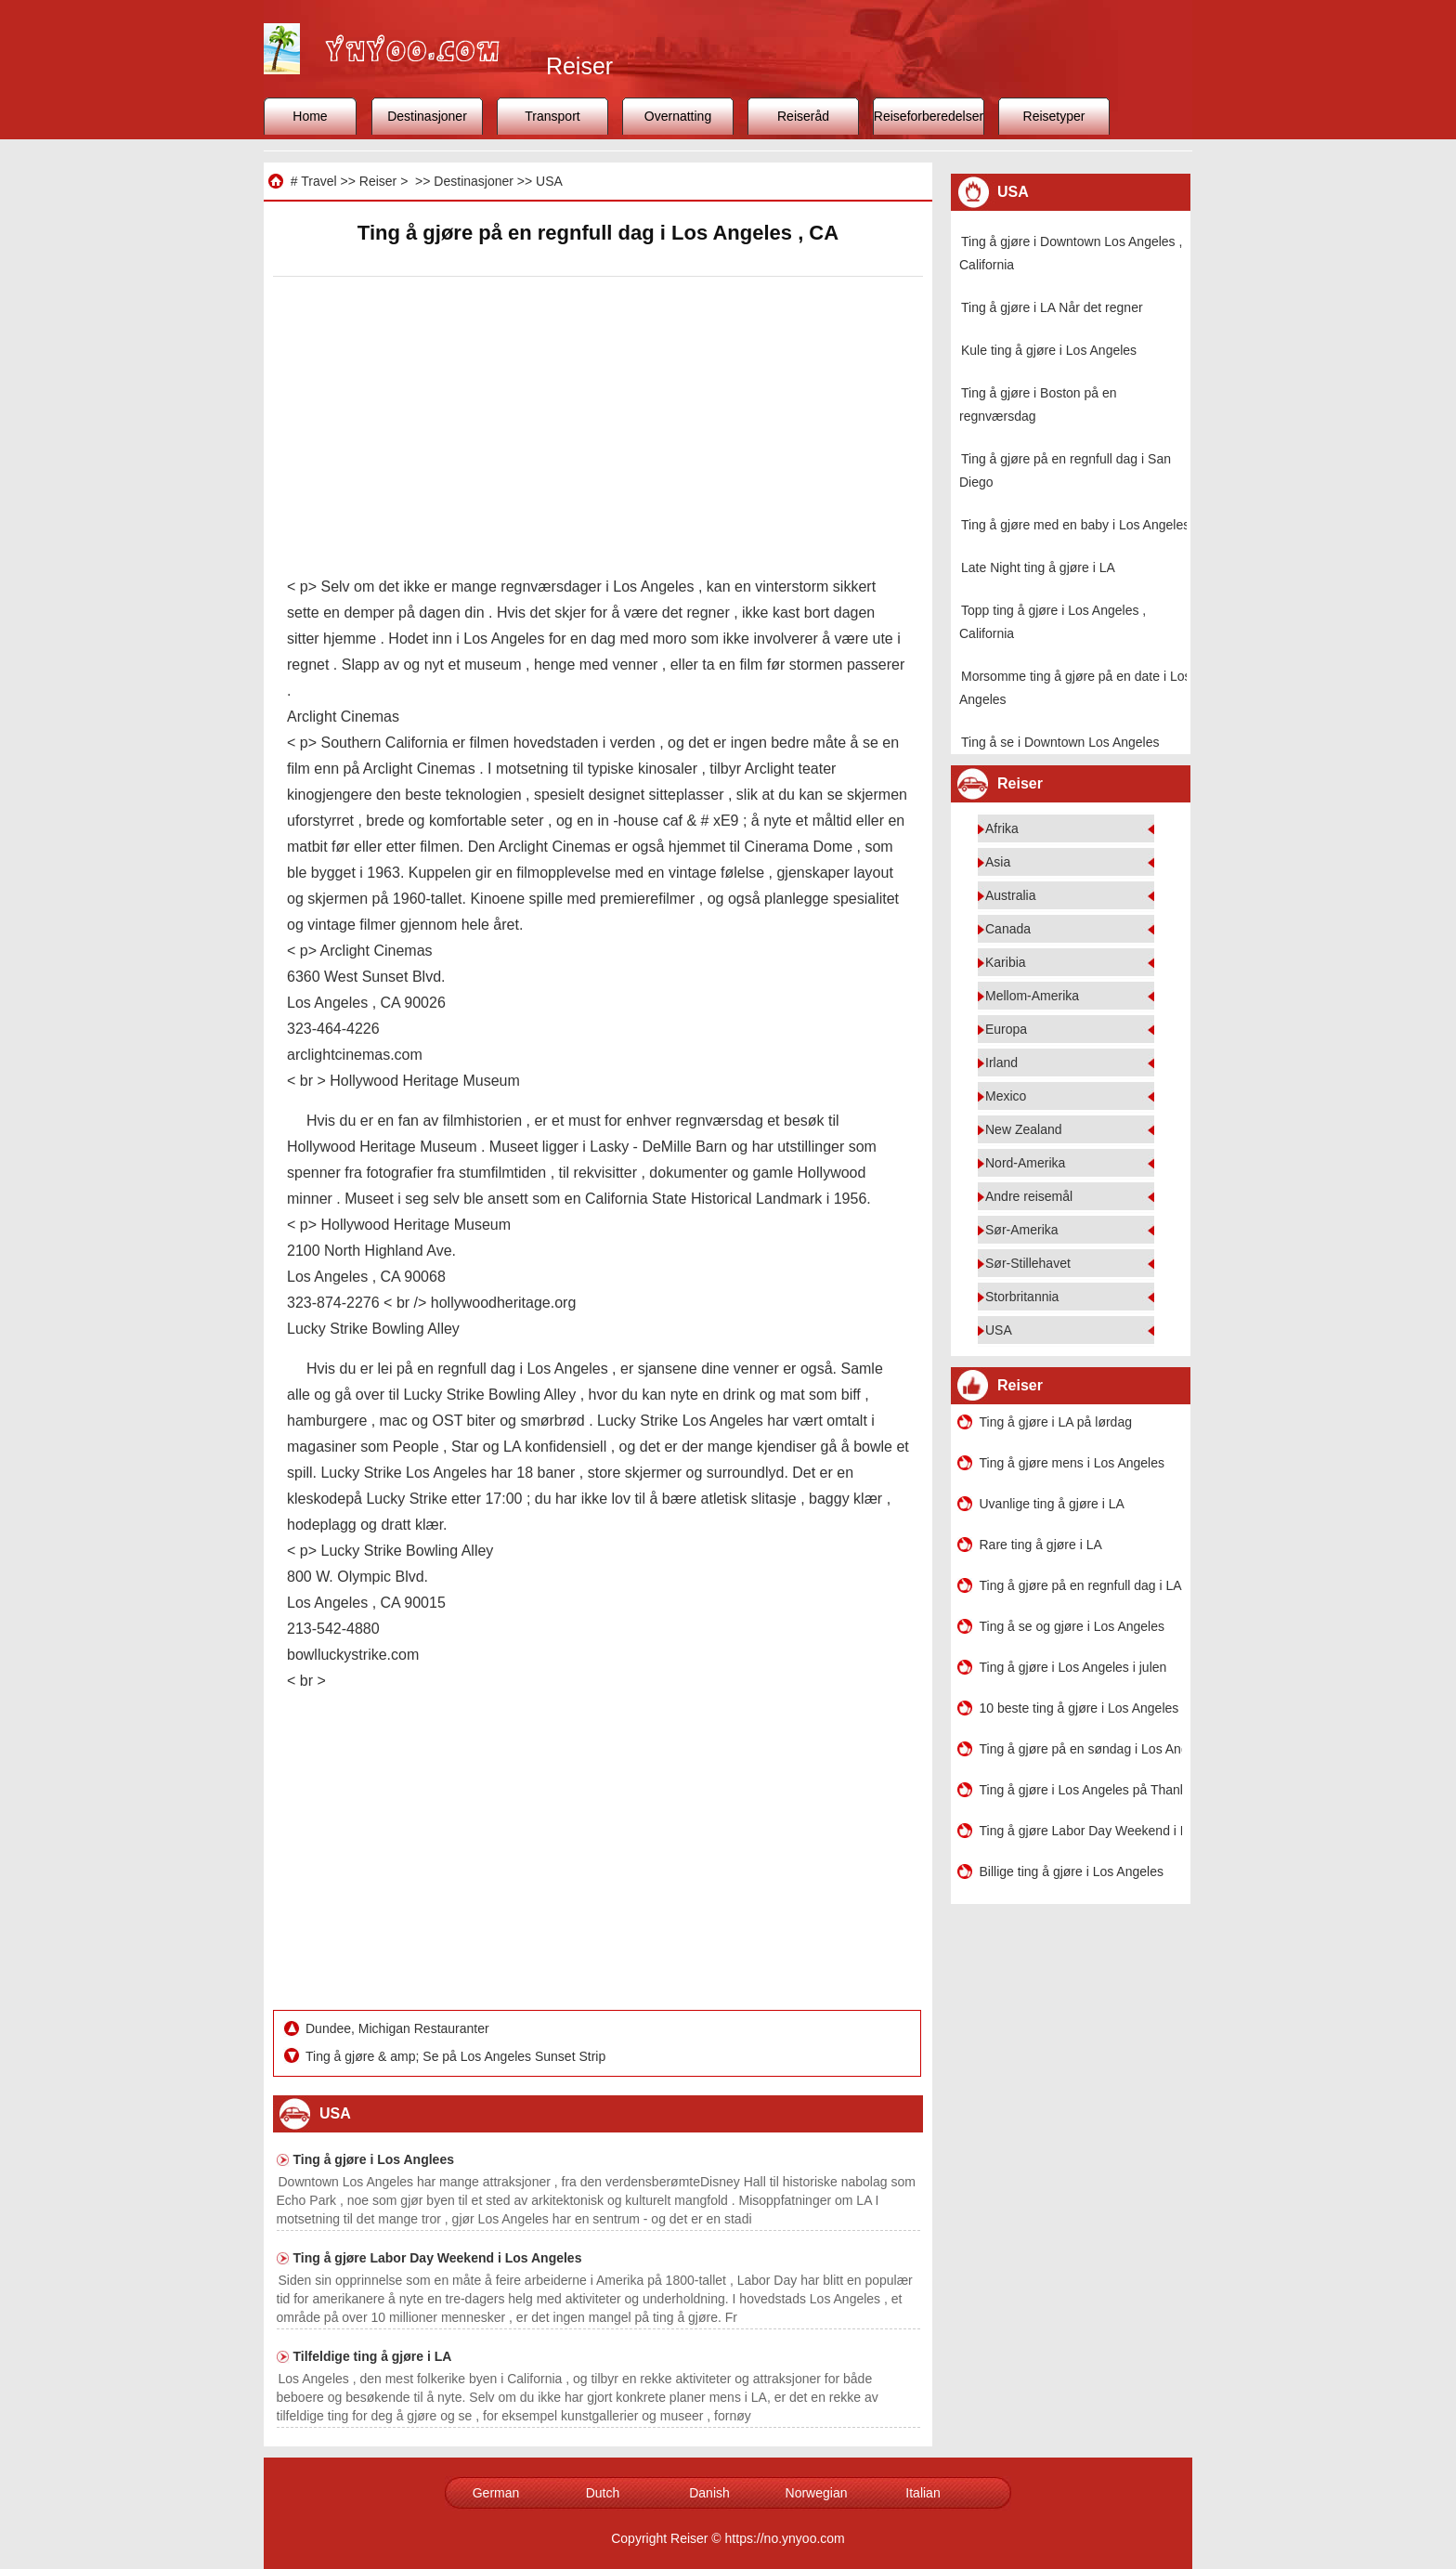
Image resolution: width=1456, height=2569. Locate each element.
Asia (997, 861)
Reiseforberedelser (928, 116)
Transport (552, 116)
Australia (1010, 895)
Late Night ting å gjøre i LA (1038, 567)
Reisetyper (1054, 116)
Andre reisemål (1028, 1196)
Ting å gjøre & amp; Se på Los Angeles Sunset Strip (457, 2056)
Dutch (603, 2492)
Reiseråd (803, 116)
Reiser (377, 181)
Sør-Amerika (1022, 1229)
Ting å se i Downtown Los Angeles (1060, 742)
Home (309, 116)
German (496, 2492)
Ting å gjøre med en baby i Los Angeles (1075, 524)
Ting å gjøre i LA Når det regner (1052, 307)
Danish (709, 2492)
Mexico (1005, 1096)
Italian (922, 2492)
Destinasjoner (427, 116)
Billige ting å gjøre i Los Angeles (1072, 1871)
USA (549, 181)
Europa (1006, 1029)
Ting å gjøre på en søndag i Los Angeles (1081, 1748)
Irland (1001, 1062)
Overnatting (677, 116)
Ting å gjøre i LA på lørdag (1056, 1422)
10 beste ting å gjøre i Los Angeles (1079, 1708)
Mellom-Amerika (1032, 995)
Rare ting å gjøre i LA (1041, 1544)
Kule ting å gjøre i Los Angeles (1049, 350)
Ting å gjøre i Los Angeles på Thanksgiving (1081, 1789)
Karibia (1005, 962)
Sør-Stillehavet (1028, 1263)
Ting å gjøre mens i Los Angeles (1072, 1462)
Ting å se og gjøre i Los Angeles (1072, 1626)
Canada (1008, 928)
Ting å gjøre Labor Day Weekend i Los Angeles (437, 2257)
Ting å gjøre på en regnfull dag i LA (1081, 1585)
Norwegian (817, 2492)
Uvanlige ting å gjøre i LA (1052, 1503)
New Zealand (1023, 1129)
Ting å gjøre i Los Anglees (373, 2159)
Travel (318, 181)
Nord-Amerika (1025, 1162)
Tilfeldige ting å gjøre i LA (372, 2356)
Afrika (1002, 828)
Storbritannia (1022, 1296)
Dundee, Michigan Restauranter (399, 2028)
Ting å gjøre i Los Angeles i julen (1073, 1667)
